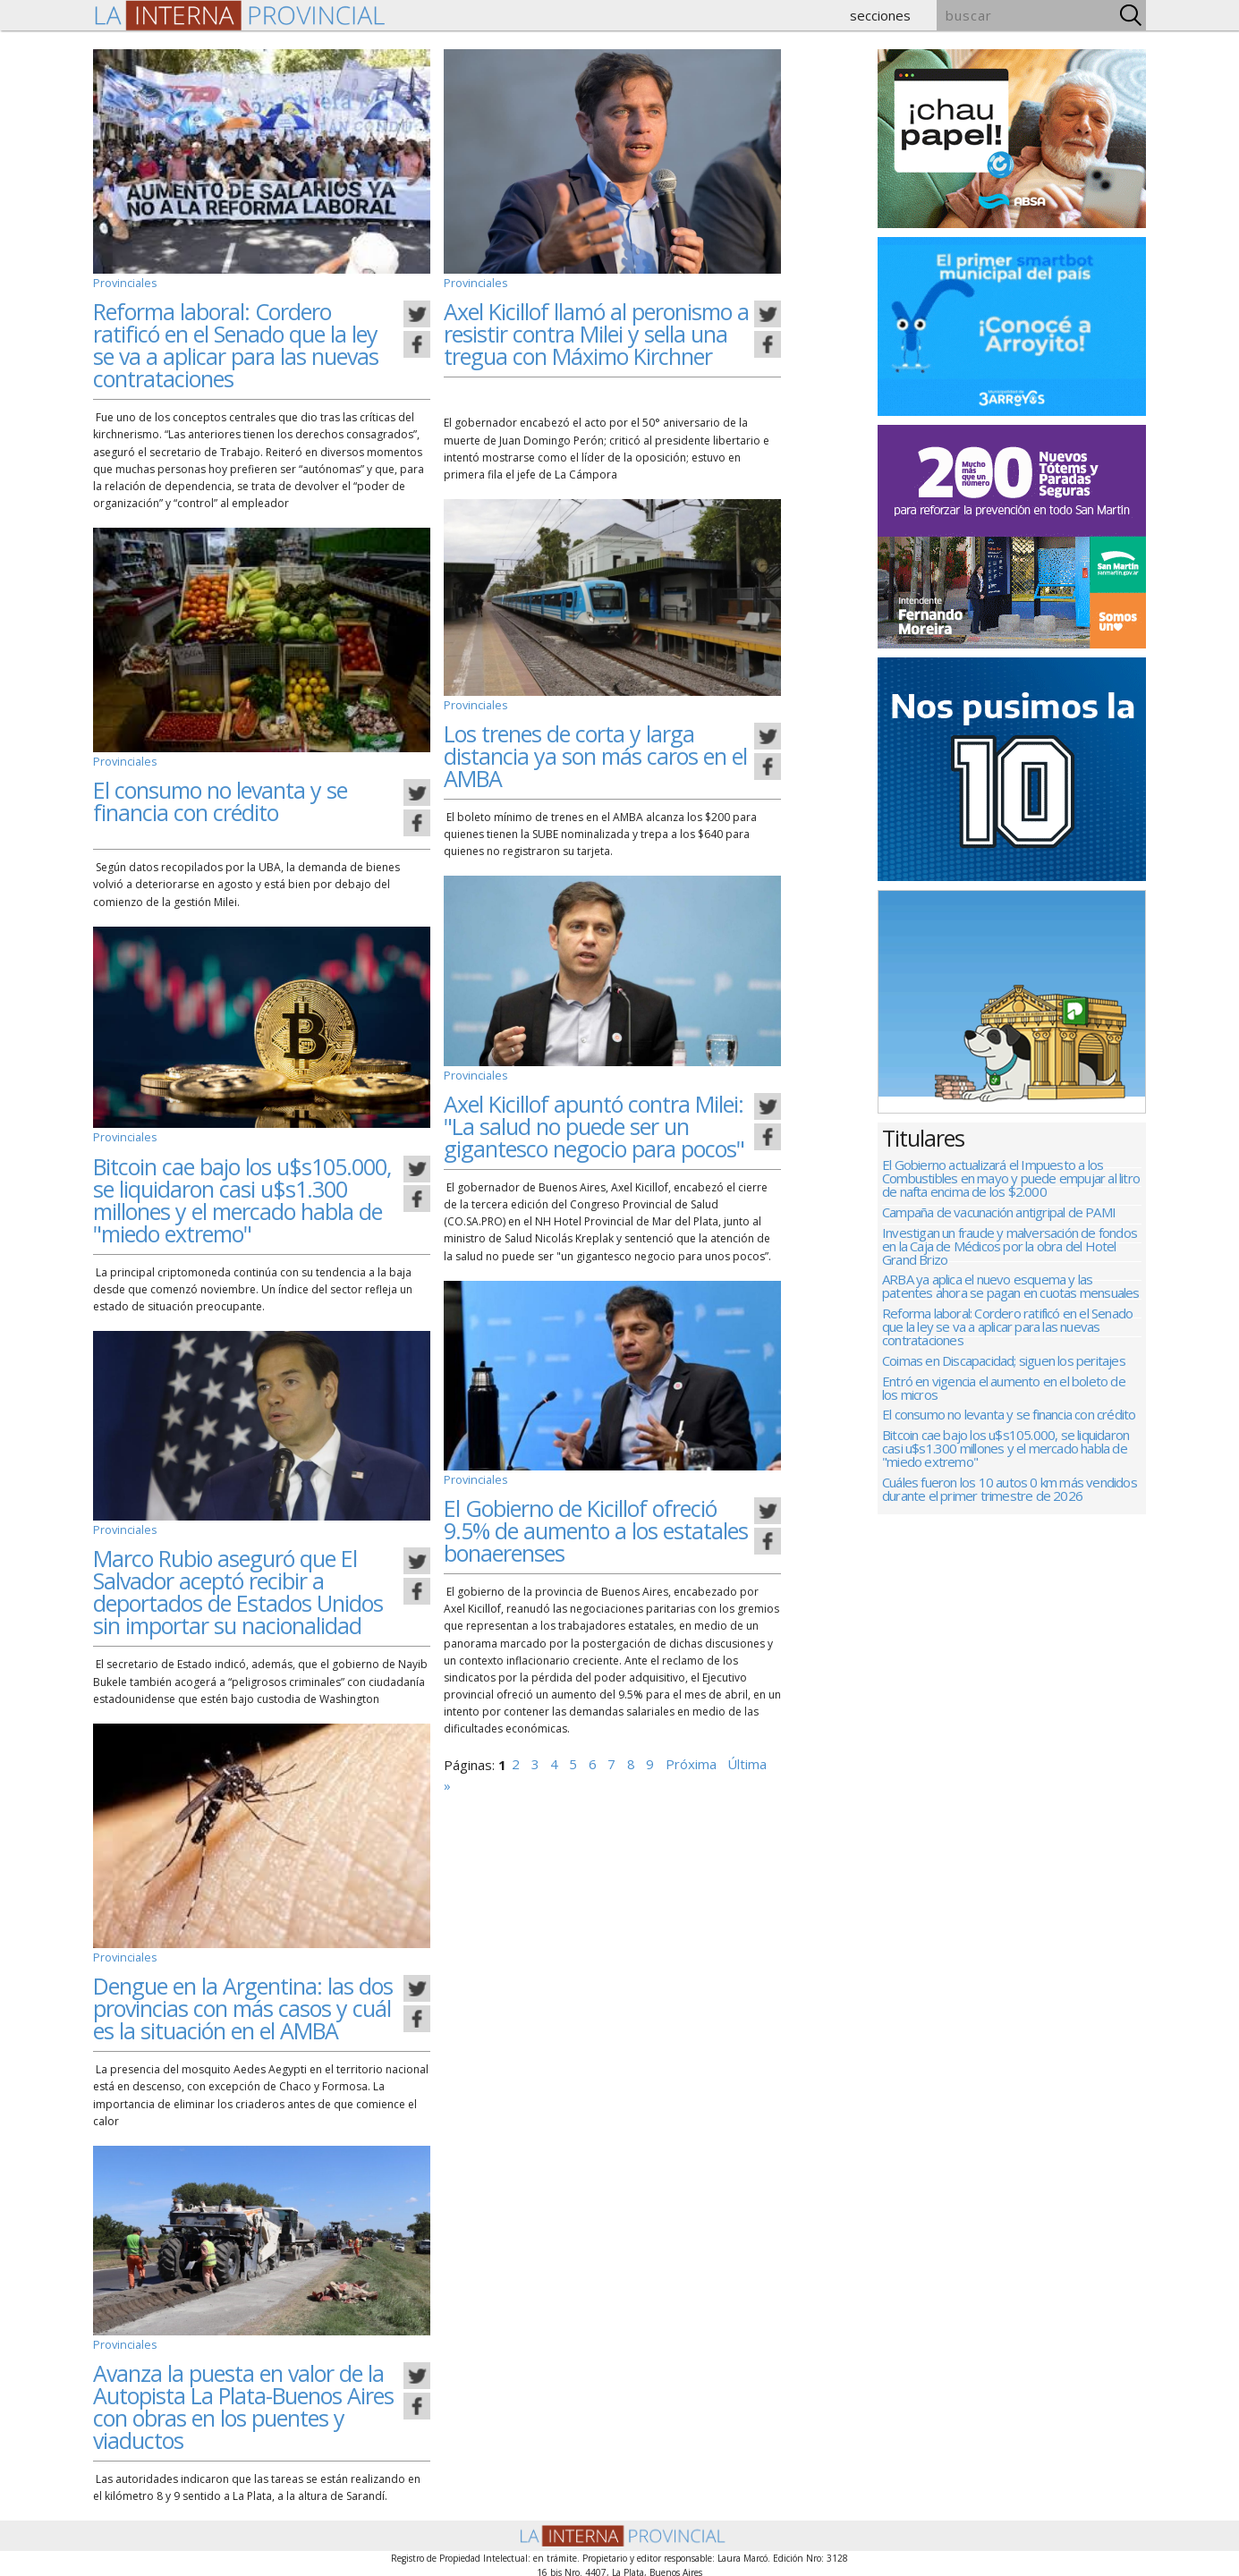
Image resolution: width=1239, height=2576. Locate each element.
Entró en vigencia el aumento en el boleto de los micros (1003, 1400)
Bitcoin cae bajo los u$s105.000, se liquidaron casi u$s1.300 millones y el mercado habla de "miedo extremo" (242, 1199)
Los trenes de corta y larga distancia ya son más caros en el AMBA (595, 754)
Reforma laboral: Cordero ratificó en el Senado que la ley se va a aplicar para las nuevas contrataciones (235, 344)
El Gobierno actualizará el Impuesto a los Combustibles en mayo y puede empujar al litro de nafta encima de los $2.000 (1011, 1179)
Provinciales (123, 282)
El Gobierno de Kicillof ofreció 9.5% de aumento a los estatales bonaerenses (596, 1526)
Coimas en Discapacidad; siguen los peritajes (1003, 1371)
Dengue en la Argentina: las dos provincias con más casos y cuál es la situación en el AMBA (243, 2005)
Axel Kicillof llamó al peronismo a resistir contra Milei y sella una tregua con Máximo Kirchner (596, 332)
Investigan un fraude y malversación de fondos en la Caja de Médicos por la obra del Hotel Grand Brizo (1009, 1251)
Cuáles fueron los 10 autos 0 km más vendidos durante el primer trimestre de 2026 (1009, 1508)
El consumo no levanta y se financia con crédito (220, 799)
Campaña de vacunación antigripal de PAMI (999, 1215)
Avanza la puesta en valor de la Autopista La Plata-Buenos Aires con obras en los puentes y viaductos (243, 2403)
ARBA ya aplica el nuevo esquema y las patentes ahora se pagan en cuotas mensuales (1011, 1293)
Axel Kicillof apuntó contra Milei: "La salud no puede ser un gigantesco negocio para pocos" (594, 1123)
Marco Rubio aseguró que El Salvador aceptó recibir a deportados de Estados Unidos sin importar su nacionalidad (238, 1590)
